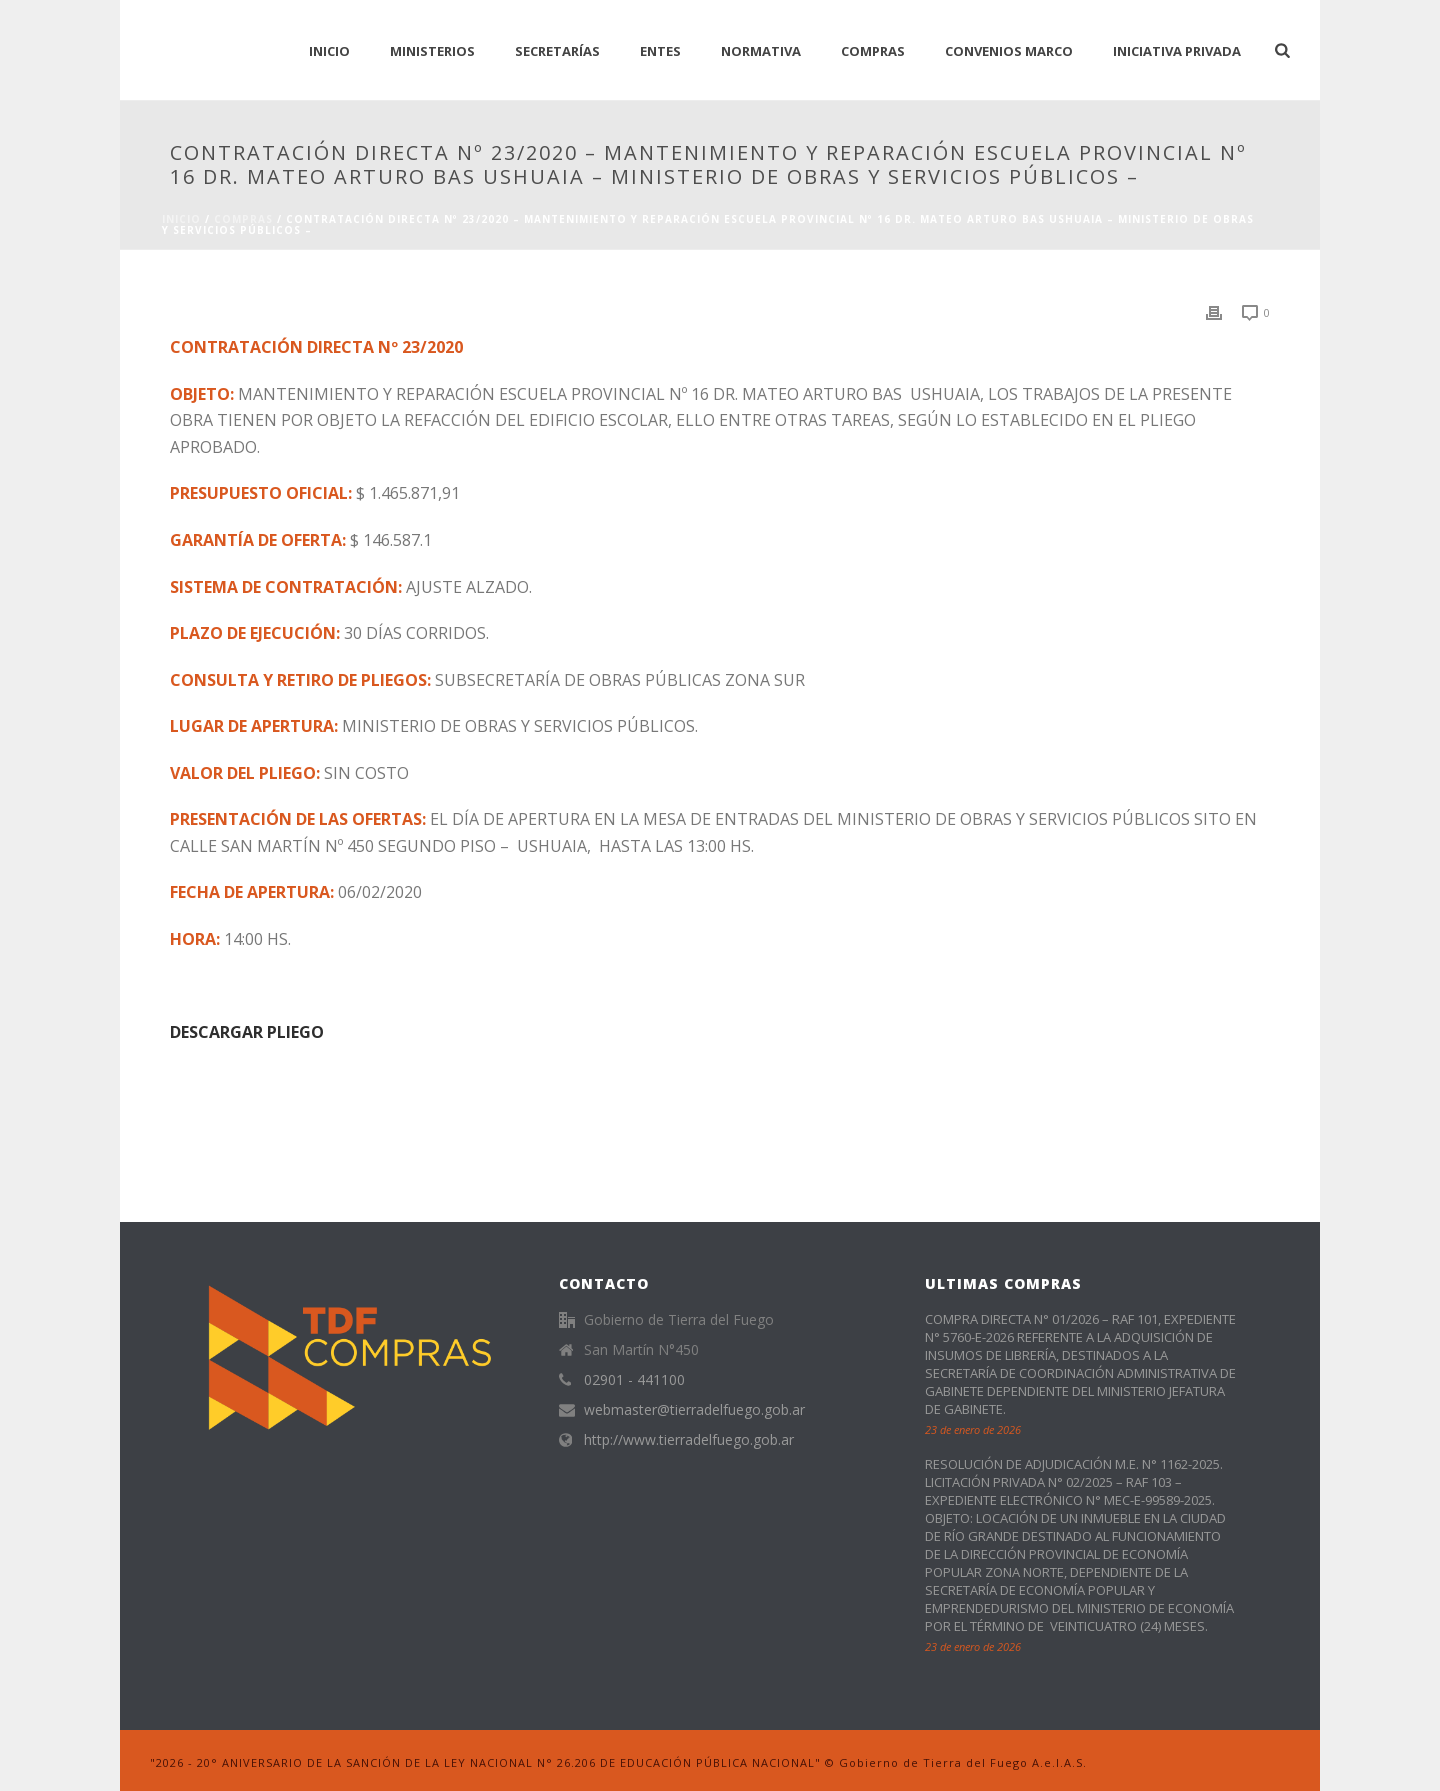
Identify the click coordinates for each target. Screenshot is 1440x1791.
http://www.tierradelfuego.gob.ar (689, 1440)
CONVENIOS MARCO (1009, 51)
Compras (873, 51)
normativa (761, 51)
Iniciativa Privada (1177, 51)
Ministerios (432, 51)
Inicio (181, 219)
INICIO (329, 51)
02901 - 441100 (634, 1380)
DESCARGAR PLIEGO (247, 1032)
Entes (660, 51)
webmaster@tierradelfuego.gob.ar (694, 1410)
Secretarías (557, 51)
